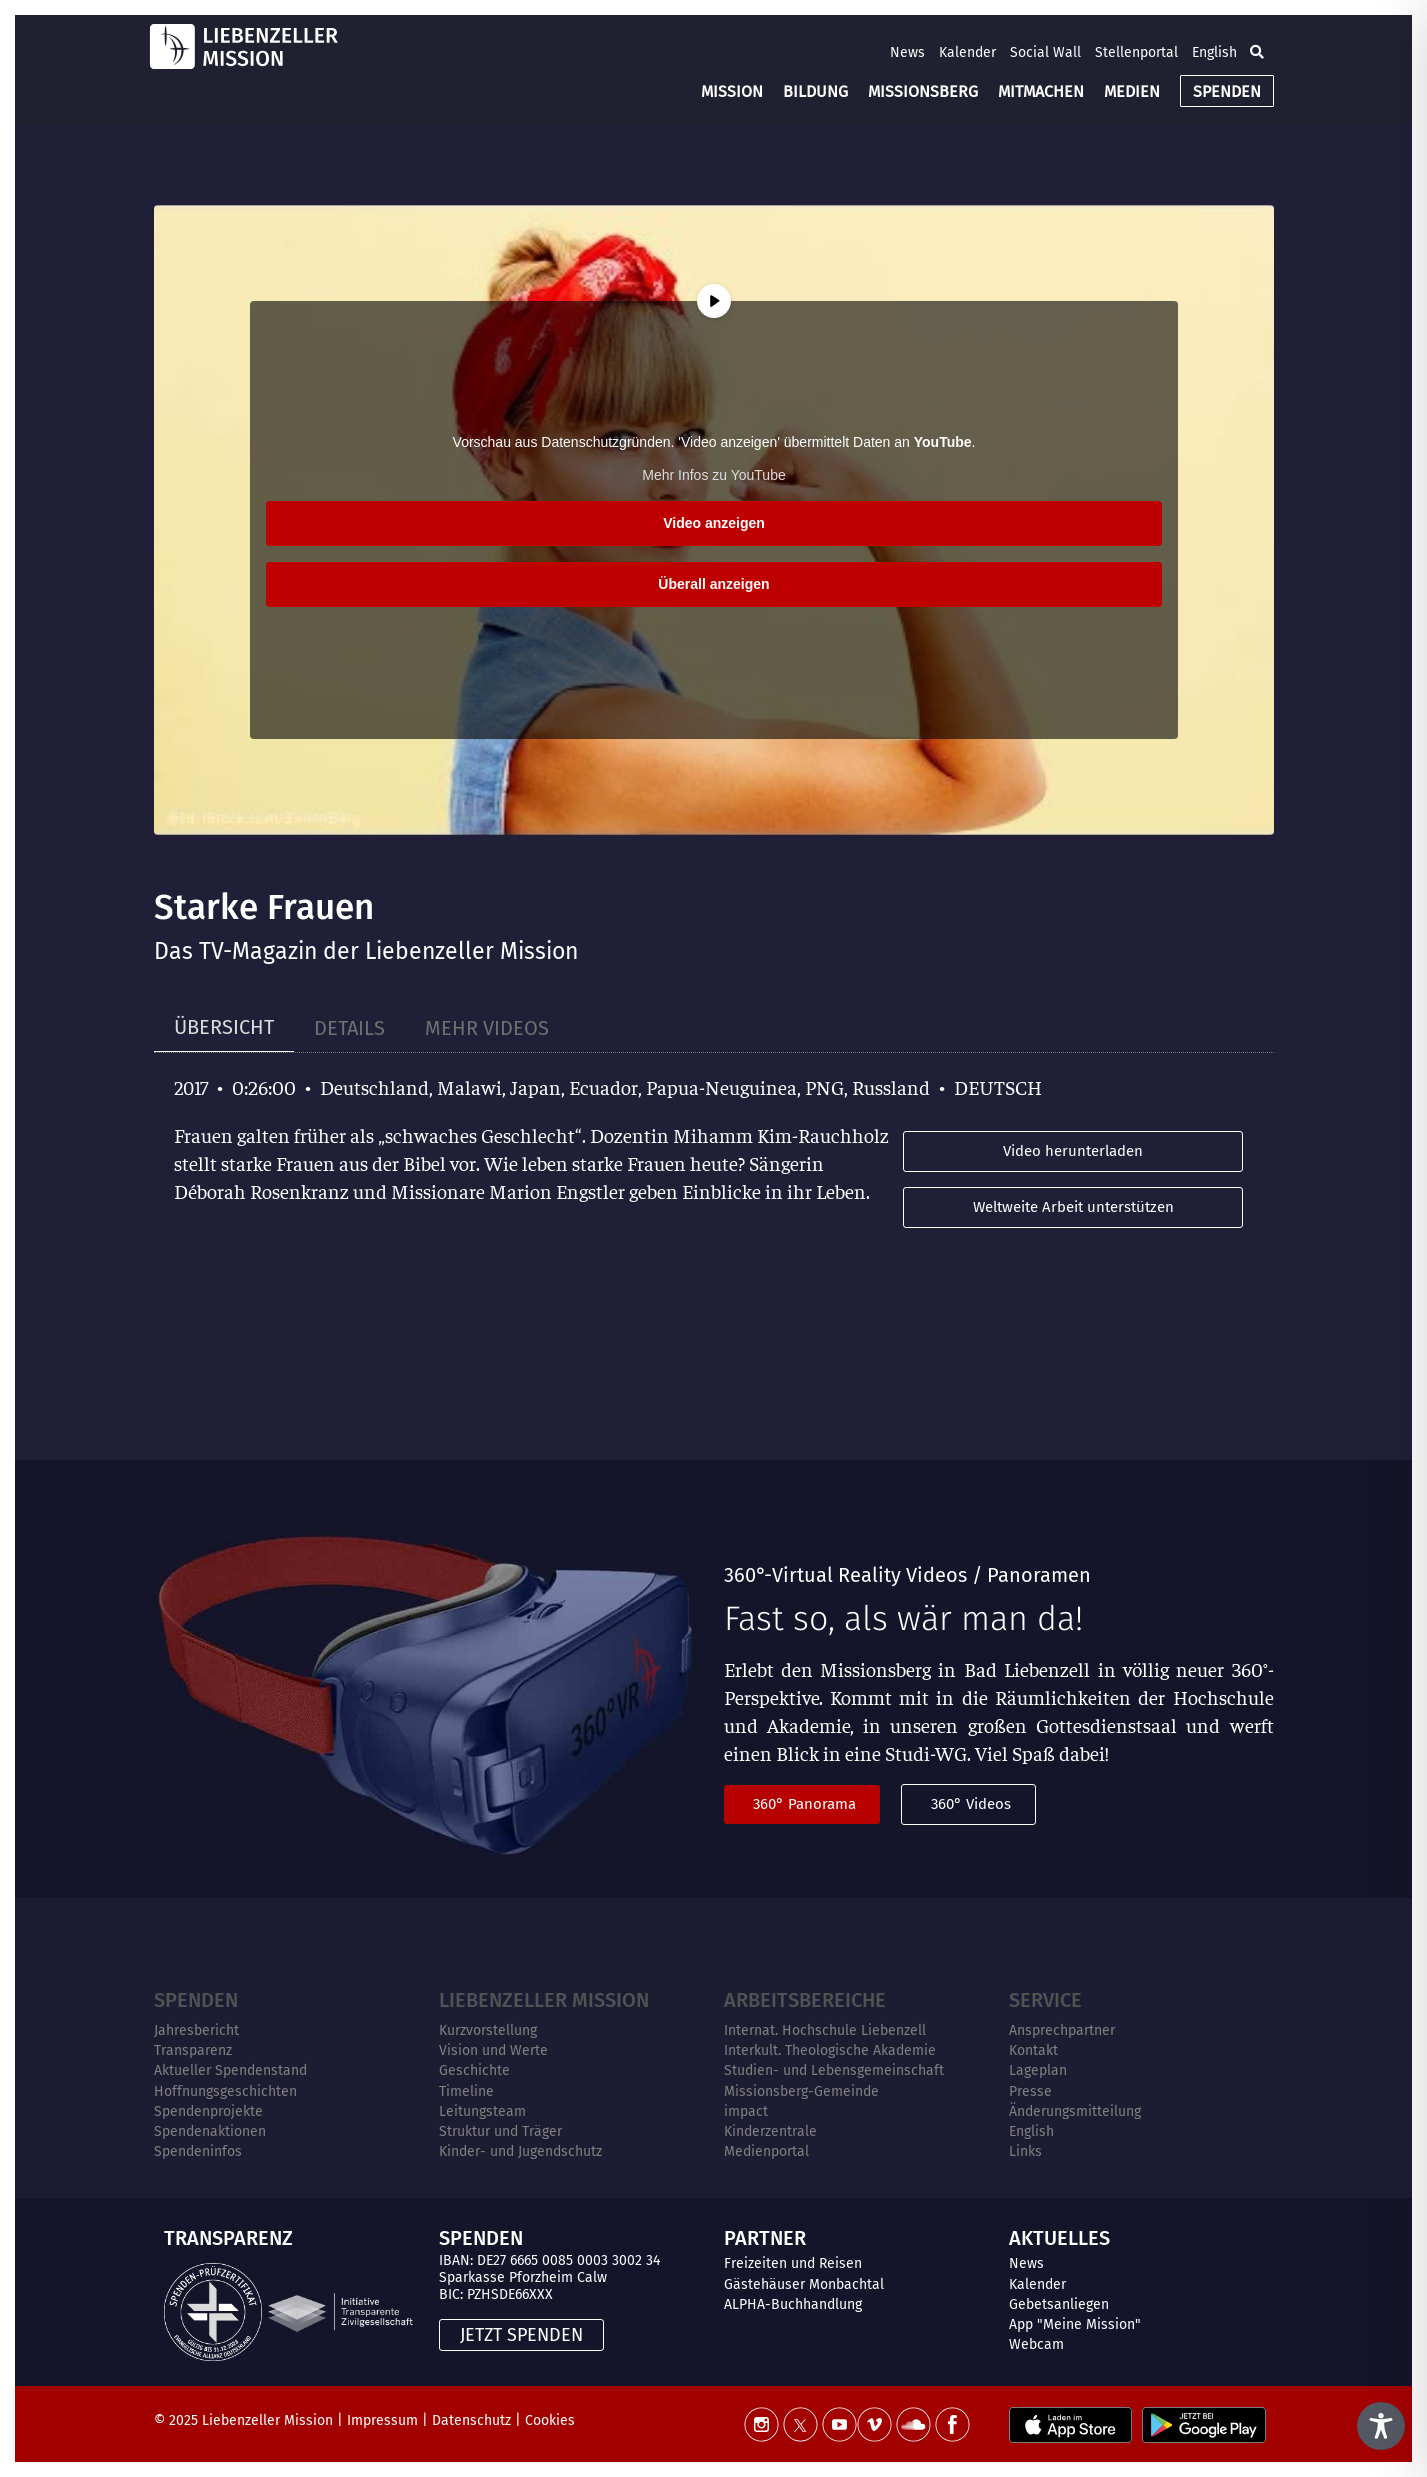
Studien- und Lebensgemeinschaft (834, 2070)
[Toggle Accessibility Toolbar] (1381, 2426)
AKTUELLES (1059, 2238)
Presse (1030, 2091)
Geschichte (474, 2070)
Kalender (967, 52)
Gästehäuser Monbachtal (804, 2284)
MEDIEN (1132, 91)
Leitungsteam (482, 2111)
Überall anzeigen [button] (713, 584)
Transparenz (193, 2050)
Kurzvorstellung (488, 2030)
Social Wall (1045, 52)
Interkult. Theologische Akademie (830, 2050)
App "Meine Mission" (1075, 2324)
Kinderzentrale (770, 2131)
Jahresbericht (196, 2030)
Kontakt (1033, 2050)
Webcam (1036, 2344)
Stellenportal (1136, 52)
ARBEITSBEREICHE (805, 2000)
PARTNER (765, 2238)
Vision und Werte (493, 2050)
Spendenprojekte (208, 2111)
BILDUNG (815, 91)
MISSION (732, 91)
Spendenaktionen (210, 2131)
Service (1045, 2000)
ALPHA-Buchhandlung (793, 2304)
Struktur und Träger (500, 2131)
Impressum (382, 2420)
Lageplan (1038, 2070)
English (1214, 52)
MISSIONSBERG (923, 91)
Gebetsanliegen (1059, 2304)
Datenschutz (471, 2420)
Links (1025, 2151)
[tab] (224, 1027)
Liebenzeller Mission (544, 2000)
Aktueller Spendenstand (230, 2070)
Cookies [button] (550, 2420)
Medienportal (766, 2151)
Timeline (466, 2091)
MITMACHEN (1041, 91)
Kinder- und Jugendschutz (520, 2151)
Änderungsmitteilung (1075, 2111)
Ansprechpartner (1062, 2030)
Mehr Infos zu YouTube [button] (713, 475)
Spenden (196, 2000)
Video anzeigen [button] (714, 523)
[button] (1257, 52)
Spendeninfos (198, 2151)
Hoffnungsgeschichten (225, 2091)
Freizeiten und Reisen (793, 2263)
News (907, 52)
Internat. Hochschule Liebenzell (825, 2030)
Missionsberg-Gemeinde (801, 2091)
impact (746, 2111)
